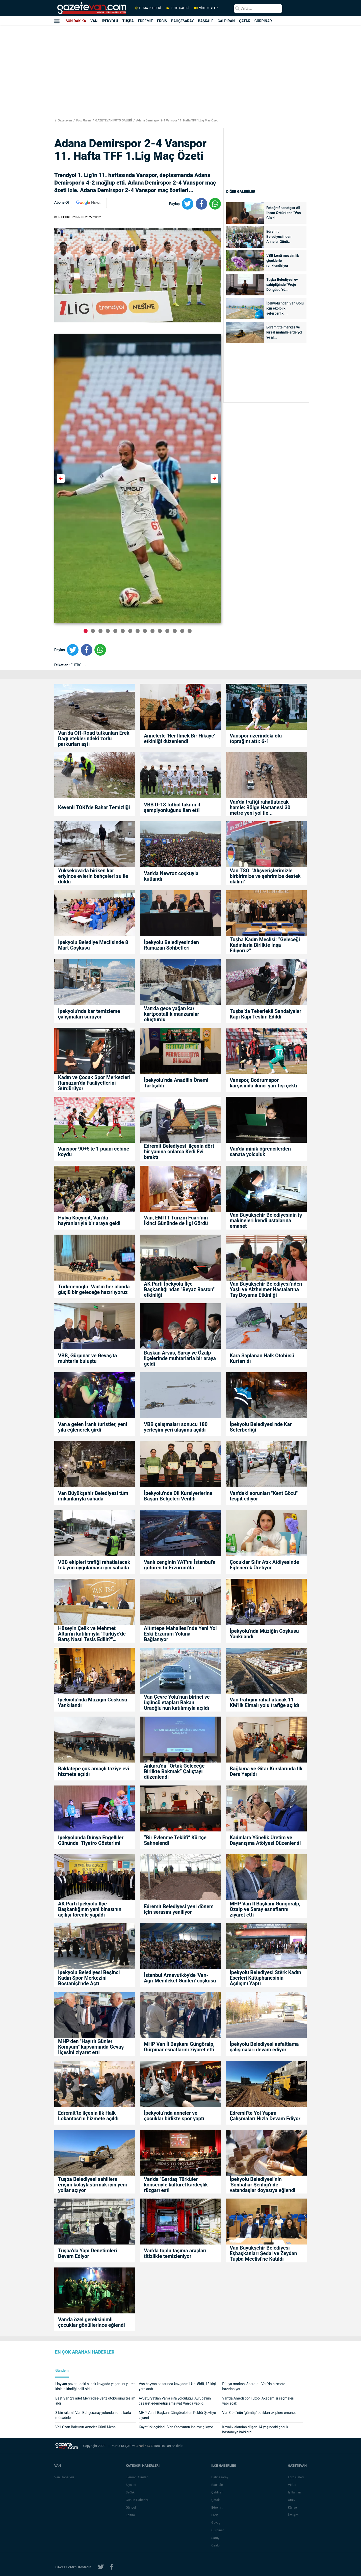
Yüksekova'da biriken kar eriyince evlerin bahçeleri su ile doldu (93, 876)
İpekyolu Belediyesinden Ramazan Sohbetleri (171, 945)
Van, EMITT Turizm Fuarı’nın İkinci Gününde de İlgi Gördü (176, 1220)
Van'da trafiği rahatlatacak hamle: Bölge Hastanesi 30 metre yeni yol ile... (260, 807)
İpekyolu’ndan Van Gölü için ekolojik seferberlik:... (285, 308)
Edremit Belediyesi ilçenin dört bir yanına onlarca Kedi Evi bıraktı (179, 1151)
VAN (93, 21)
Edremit (217, 2507)
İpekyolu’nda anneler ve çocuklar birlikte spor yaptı (174, 2115)
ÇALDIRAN (226, 21)
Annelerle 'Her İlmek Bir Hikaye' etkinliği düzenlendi (179, 738)
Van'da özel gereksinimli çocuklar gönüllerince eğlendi (91, 2322)
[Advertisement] (30, 91)
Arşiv (291, 2500)
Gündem (62, 2371)
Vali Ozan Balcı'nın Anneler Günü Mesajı (86, 2427)
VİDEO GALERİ (206, 8)
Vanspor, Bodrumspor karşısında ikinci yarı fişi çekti (263, 1082)
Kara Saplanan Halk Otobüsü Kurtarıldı (262, 1358)
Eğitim (130, 2515)
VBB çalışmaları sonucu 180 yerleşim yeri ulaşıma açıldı (176, 1427)
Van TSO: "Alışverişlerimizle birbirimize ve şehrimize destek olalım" (265, 876)
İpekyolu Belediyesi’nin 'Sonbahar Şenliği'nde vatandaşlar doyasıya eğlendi (262, 2184)
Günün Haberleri (137, 2500)
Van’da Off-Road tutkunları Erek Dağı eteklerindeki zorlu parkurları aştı (93, 738)
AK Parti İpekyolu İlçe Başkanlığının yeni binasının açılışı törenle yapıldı (89, 1909)
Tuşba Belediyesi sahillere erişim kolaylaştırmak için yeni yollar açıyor (92, 2184)
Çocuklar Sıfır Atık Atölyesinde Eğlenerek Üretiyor (264, 1564)
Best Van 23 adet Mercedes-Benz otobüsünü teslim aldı (95, 2400)
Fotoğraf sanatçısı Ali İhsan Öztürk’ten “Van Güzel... (283, 213)
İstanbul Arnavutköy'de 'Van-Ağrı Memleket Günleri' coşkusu (180, 1977)
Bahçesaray (219, 2477)
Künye (292, 2507)
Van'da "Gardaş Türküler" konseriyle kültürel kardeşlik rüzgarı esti (176, 2184)
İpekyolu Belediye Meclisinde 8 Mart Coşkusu (93, 945)
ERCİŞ (162, 21)
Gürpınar (217, 2530)
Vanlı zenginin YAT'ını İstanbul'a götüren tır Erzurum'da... (180, 1564)
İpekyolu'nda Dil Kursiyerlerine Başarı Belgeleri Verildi (178, 1495)
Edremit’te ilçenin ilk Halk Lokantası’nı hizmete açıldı (88, 2115)
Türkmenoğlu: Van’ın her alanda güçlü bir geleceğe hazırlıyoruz (94, 1289)
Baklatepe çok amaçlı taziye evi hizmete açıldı (93, 1771)
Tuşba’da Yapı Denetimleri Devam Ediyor (87, 2253)
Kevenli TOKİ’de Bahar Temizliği (94, 807)
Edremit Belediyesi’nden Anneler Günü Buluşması (278, 236)
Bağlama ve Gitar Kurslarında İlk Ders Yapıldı (266, 1771)
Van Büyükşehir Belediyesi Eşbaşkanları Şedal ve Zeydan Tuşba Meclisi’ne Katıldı (263, 2253)
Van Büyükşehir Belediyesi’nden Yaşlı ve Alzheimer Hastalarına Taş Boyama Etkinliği (266, 1289)
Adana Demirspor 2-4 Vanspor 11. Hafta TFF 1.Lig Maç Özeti (176, 120)
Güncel (131, 2507)
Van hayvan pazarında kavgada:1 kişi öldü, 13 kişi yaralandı (177, 2386)
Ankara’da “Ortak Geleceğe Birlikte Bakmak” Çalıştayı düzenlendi (174, 1771)
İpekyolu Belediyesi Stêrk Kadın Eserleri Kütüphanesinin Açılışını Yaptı (265, 1978)
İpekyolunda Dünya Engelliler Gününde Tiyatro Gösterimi (90, 1840)
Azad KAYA (144, 2446)
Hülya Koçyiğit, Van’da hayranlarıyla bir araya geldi (89, 1220)
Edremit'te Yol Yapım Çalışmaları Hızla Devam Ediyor (265, 2115)
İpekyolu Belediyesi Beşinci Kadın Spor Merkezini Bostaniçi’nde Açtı (89, 1978)
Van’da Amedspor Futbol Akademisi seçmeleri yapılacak (258, 2400)
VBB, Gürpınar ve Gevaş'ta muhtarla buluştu (87, 1358)
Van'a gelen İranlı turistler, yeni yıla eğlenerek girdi (92, 1427)
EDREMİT (145, 21)
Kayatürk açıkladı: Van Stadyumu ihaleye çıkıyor (176, 2427)
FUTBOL (77, 665)
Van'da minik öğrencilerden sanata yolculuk (260, 1151)
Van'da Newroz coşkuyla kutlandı (171, 876)
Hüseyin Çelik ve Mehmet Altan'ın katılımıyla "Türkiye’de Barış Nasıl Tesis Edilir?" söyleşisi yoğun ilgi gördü (92, 1633)
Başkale (217, 2485)
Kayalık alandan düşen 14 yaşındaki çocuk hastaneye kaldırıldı (255, 2429)
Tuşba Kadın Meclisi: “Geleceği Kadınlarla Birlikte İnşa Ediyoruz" (265, 945)
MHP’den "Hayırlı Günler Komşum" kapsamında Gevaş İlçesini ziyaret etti (91, 2046)
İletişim (293, 2515)
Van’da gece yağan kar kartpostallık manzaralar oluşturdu (171, 1014)
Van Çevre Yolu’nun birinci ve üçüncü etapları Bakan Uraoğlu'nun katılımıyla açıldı (177, 1702)
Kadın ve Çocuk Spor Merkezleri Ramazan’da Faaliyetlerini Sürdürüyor (94, 1083)
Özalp (215, 2545)
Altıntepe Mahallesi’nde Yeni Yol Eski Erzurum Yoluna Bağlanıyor (180, 1633)
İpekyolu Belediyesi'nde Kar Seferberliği (261, 1427)
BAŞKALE (205, 21)
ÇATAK (244, 21)
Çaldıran (217, 2492)
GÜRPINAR (263, 21)
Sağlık (130, 2492)
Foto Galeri (83, 120)
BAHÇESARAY (182, 21)
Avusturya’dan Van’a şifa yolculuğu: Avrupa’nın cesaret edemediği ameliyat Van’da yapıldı (175, 2400)
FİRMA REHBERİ (148, 8)
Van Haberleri (64, 2477)
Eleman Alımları (137, 2477)
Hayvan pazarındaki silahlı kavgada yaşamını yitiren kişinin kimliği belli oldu (95, 2386)
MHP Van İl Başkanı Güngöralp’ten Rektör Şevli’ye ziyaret (177, 2415)
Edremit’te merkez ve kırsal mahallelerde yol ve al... (284, 332)
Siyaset (131, 2485)
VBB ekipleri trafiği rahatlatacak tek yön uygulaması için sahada (94, 1564)
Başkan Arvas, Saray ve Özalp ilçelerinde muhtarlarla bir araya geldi (180, 1358)
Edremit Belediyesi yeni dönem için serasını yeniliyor (179, 1909)
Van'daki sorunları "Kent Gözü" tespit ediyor (264, 1495)
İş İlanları (294, 2492)
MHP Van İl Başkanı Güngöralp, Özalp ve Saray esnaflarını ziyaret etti (265, 1909)
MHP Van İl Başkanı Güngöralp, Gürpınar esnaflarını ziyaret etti (179, 2046)
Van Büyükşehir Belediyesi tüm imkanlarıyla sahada (93, 1495)
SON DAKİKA (76, 21)
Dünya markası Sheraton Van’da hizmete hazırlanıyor (253, 2386)
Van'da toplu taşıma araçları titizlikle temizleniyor (175, 2253)
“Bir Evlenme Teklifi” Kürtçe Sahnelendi (175, 1840)
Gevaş (215, 2522)
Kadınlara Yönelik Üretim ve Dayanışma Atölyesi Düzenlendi (266, 1840)
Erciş (214, 2515)
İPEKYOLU (110, 21)
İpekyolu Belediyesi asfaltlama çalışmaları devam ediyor (264, 2046)
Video (292, 2485)
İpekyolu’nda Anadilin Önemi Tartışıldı (176, 1082)
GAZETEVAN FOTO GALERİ (113, 120)
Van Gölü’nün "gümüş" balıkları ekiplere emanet (259, 2413)
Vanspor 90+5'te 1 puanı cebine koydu (93, 1151)
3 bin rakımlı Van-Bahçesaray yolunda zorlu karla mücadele (93, 2415)
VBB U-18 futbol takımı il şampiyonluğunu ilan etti (172, 807)
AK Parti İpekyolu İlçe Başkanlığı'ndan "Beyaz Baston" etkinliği (179, 1289)
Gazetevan (64, 120)
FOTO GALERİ (177, 8)
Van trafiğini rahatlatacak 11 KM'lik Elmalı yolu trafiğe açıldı (264, 1702)
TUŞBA (128, 21)
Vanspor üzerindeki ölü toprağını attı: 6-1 (256, 738)
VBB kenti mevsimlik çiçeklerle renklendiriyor (282, 260)
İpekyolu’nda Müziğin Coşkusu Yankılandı (264, 1633)
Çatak (215, 2500)
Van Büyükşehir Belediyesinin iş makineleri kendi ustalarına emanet (266, 1220)
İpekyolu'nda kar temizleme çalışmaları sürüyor (89, 1013)
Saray (215, 2538)
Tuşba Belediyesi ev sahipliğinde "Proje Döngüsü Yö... (282, 284)
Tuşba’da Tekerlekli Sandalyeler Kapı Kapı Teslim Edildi (265, 1013)
